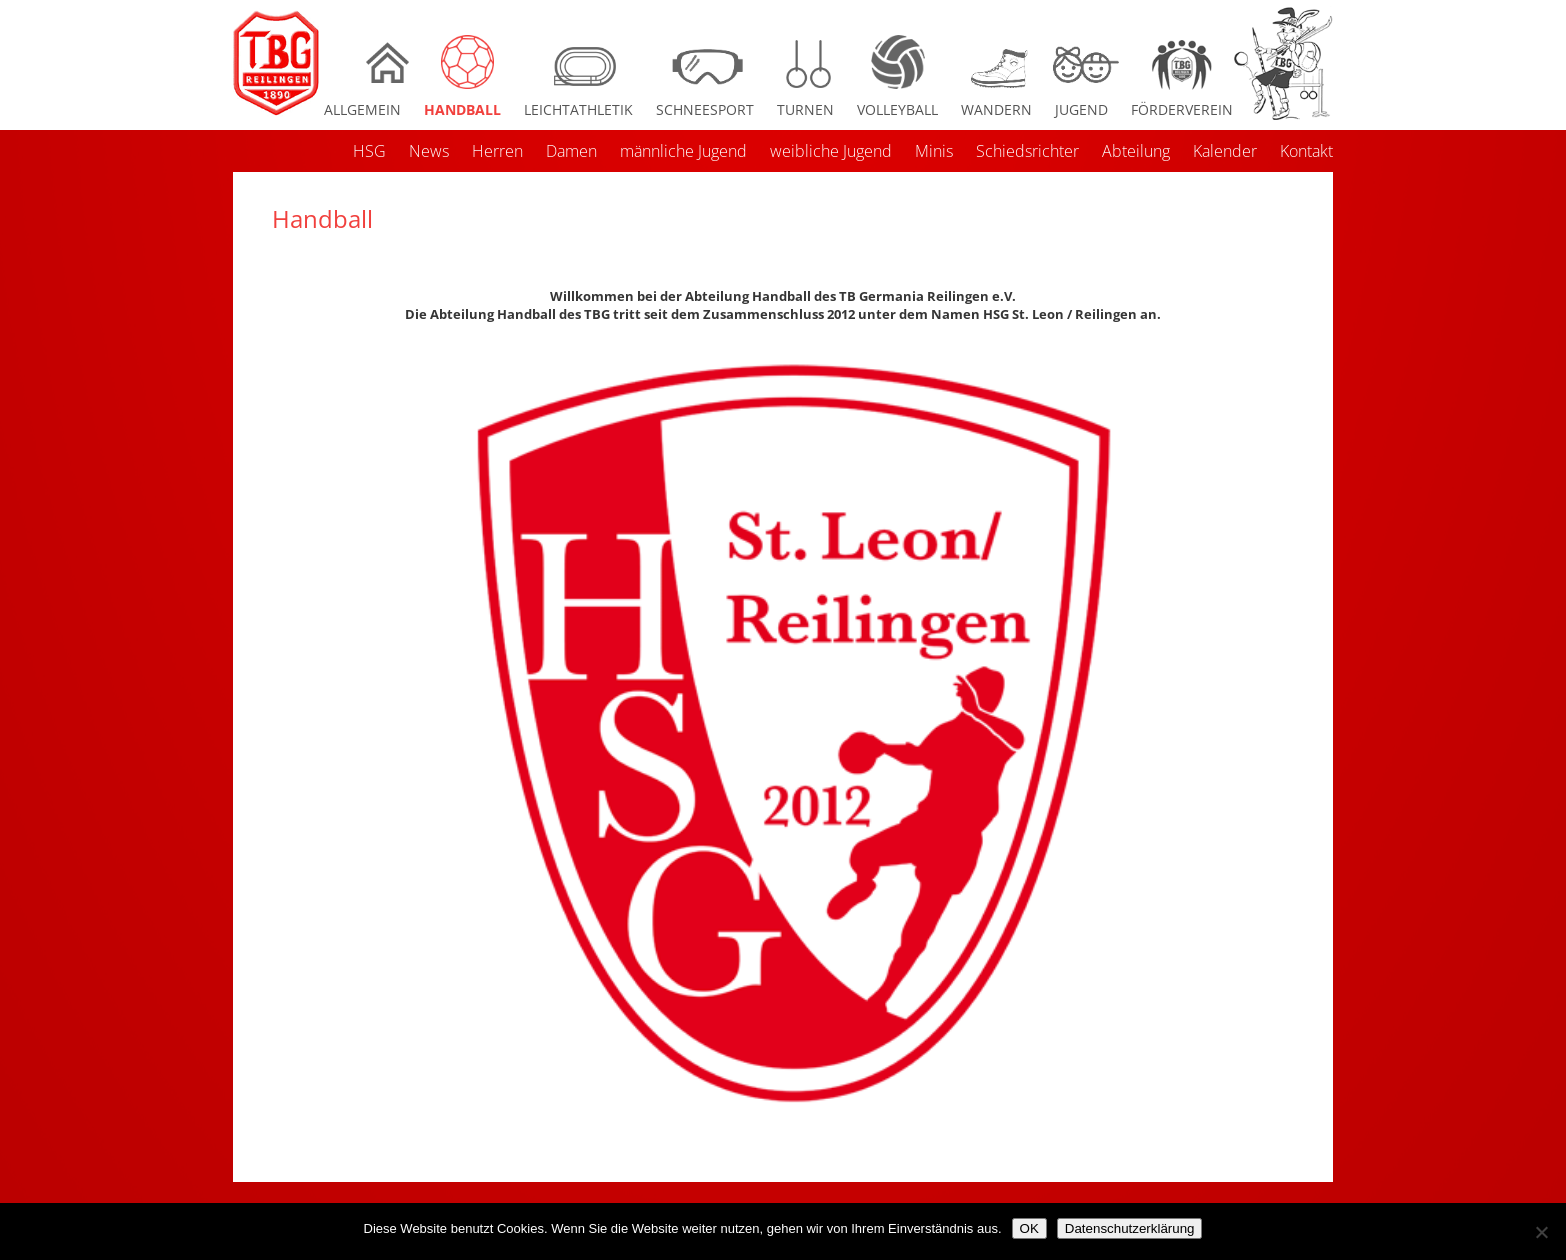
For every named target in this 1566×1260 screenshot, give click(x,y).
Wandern (996, 109)
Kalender (1225, 151)
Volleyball (897, 109)
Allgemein (362, 109)
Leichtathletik (578, 109)
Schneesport (705, 109)
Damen (571, 151)
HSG (369, 151)
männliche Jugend (683, 151)
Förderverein (1182, 109)
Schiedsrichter (1027, 151)
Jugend (1081, 109)
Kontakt (1306, 151)
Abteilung (1136, 151)
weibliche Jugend (831, 151)
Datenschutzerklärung (1130, 1228)
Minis (934, 151)
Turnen (805, 109)
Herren (497, 151)
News (429, 151)
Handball (462, 109)
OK (1029, 1228)
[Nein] (1541, 1232)
